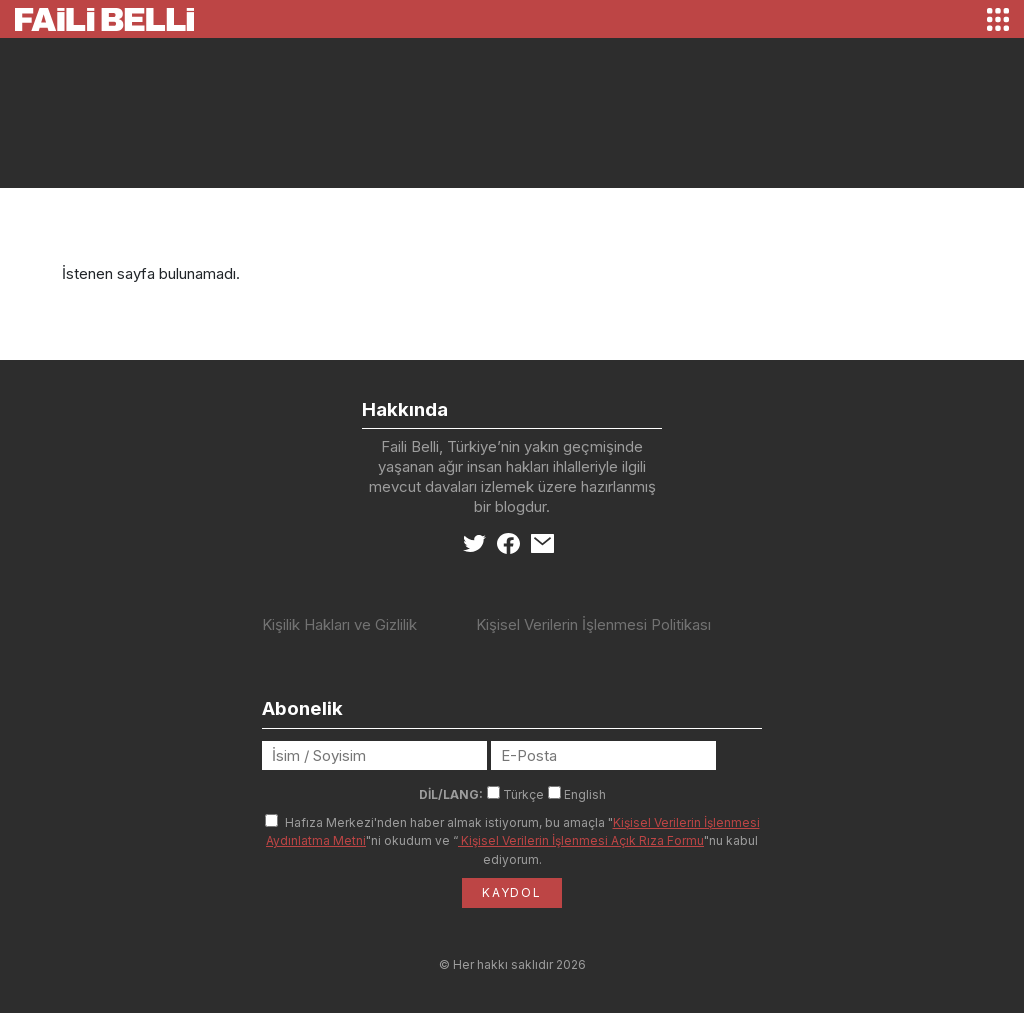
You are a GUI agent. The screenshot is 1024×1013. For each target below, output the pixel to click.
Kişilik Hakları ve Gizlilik (339, 624)
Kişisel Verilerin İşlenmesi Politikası (593, 624)
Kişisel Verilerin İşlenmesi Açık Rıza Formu (581, 840)
